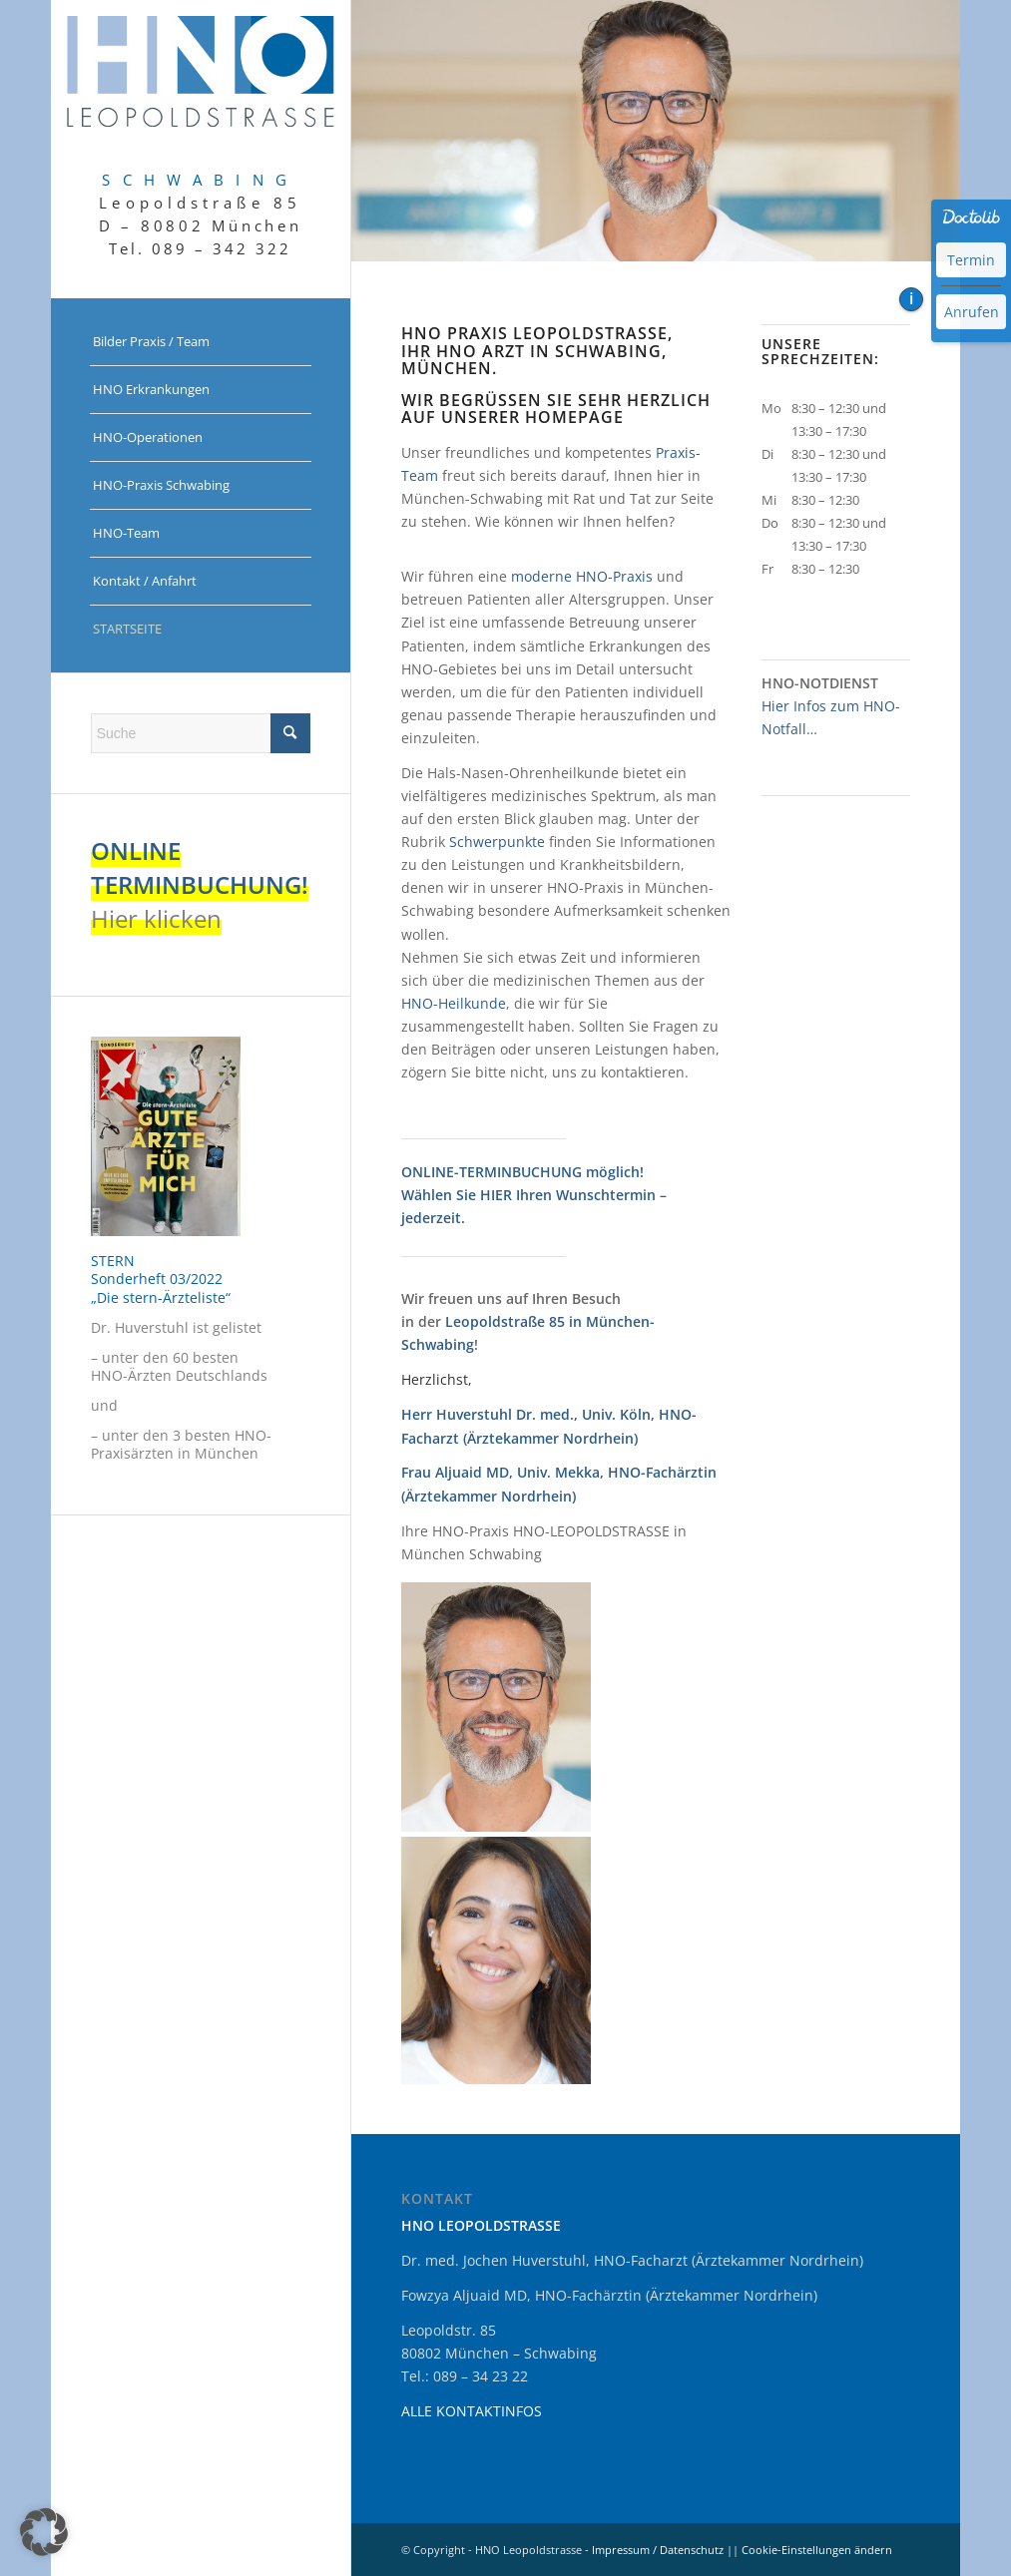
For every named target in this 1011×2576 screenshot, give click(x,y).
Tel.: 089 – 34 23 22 (464, 2375)
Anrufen (971, 311)
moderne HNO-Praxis (582, 576)
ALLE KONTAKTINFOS (471, 2410)
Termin (971, 259)
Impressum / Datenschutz (658, 2549)
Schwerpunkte (497, 841)
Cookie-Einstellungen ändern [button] (817, 2549)
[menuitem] (200, 342)
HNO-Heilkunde (453, 1003)
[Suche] (200, 733)
